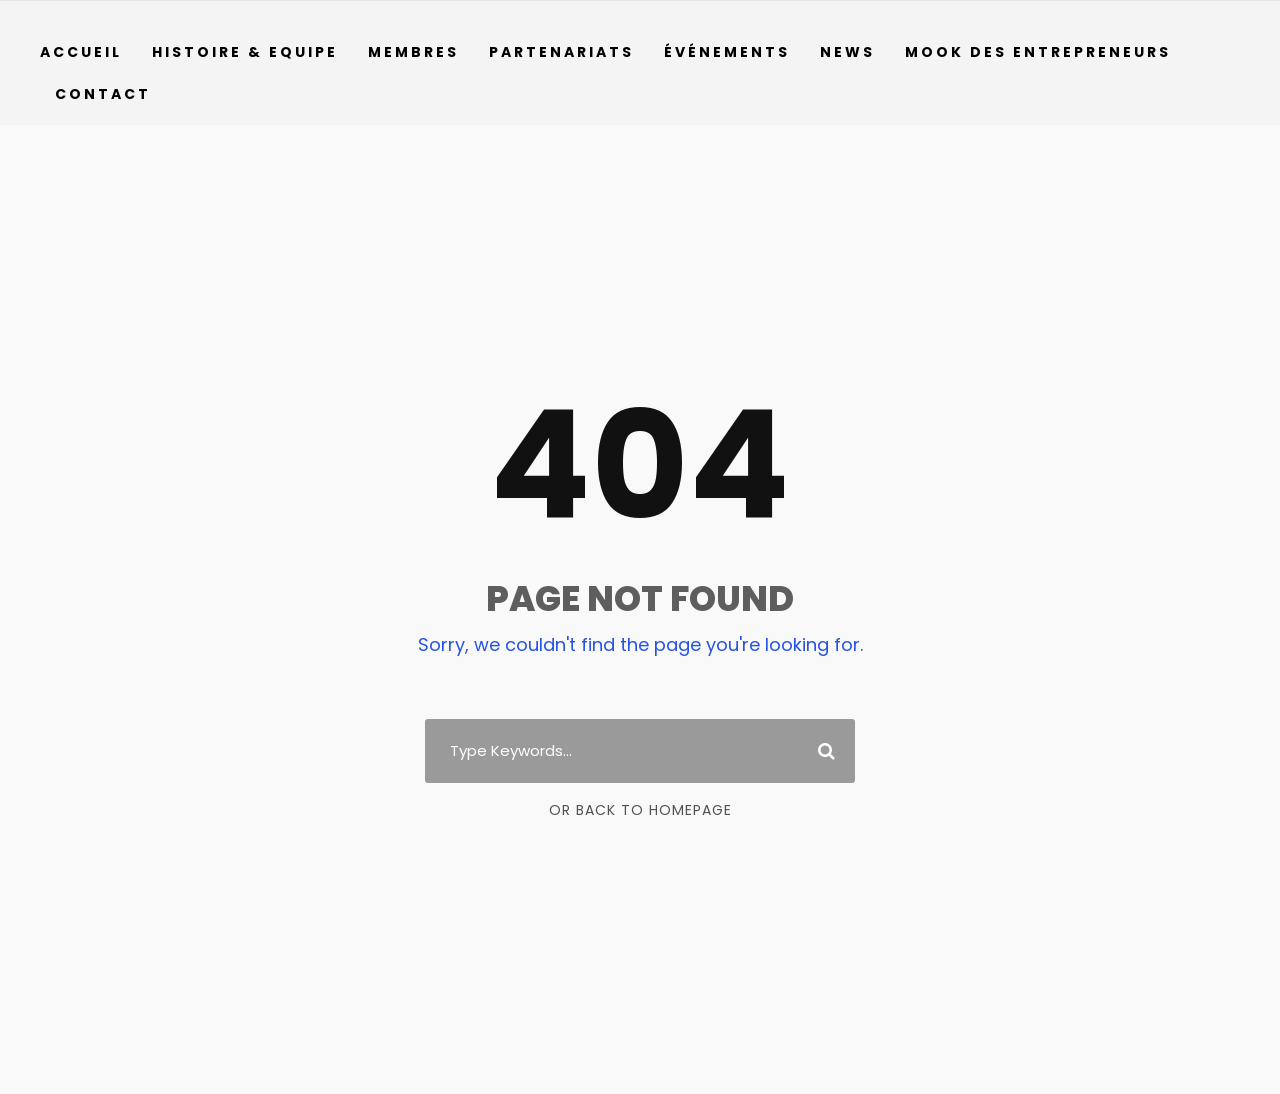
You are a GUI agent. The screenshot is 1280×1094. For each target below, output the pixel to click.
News (851, 52)
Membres (417, 52)
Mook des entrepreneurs (1043, 52)
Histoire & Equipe (247, 52)
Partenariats (565, 52)
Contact (99, 94)
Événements (730, 52)
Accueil (81, 52)
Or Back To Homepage (640, 810)
